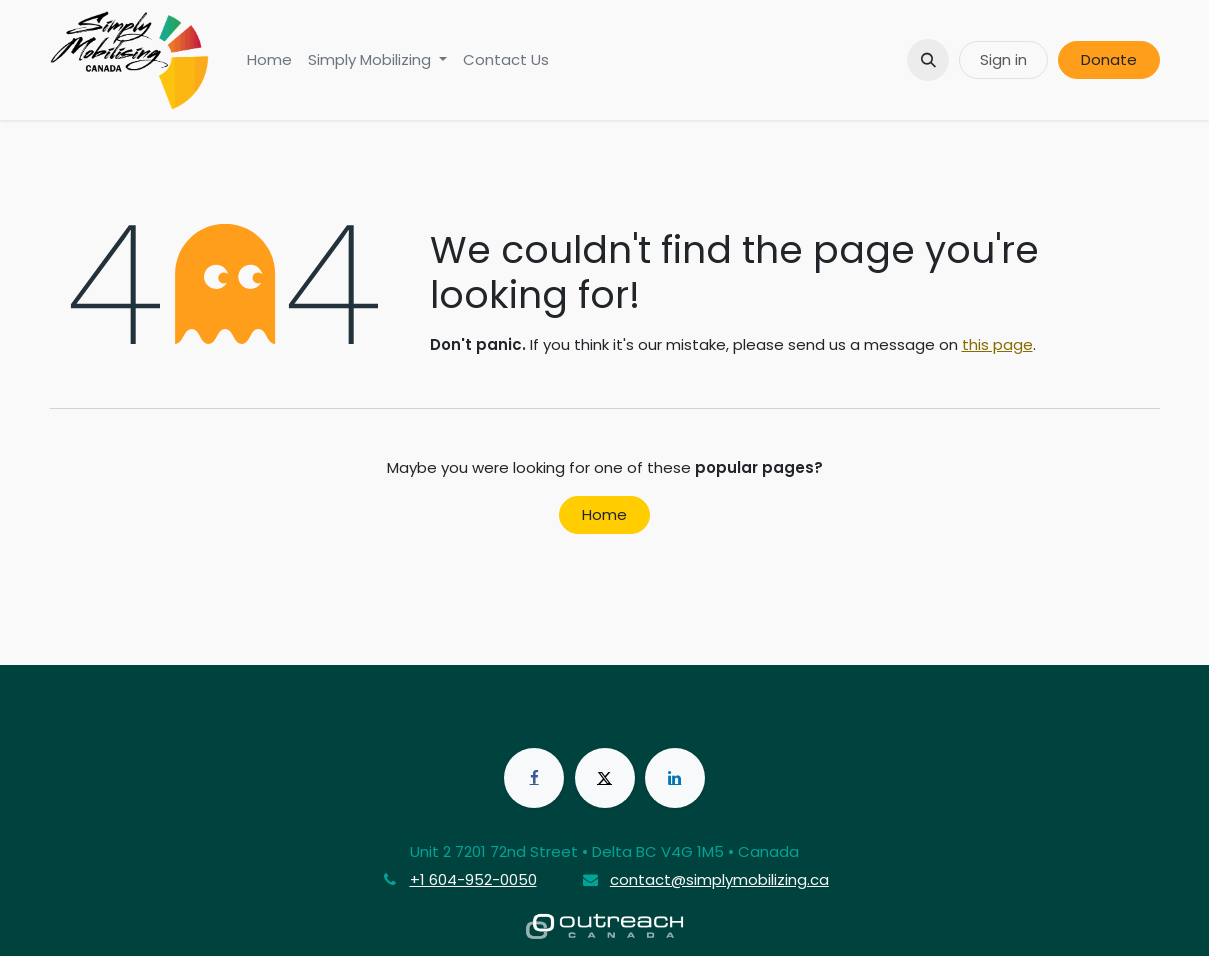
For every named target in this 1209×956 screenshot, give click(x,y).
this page (997, 344)
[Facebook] (534, 778)
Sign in (1003, 59)
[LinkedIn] (675, 778)
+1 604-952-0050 (473, 879)
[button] (928, 60)
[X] (605, 778)
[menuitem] (269, 60)
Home (604, 514)
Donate (1109, 59)
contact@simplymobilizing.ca (719, 879)
